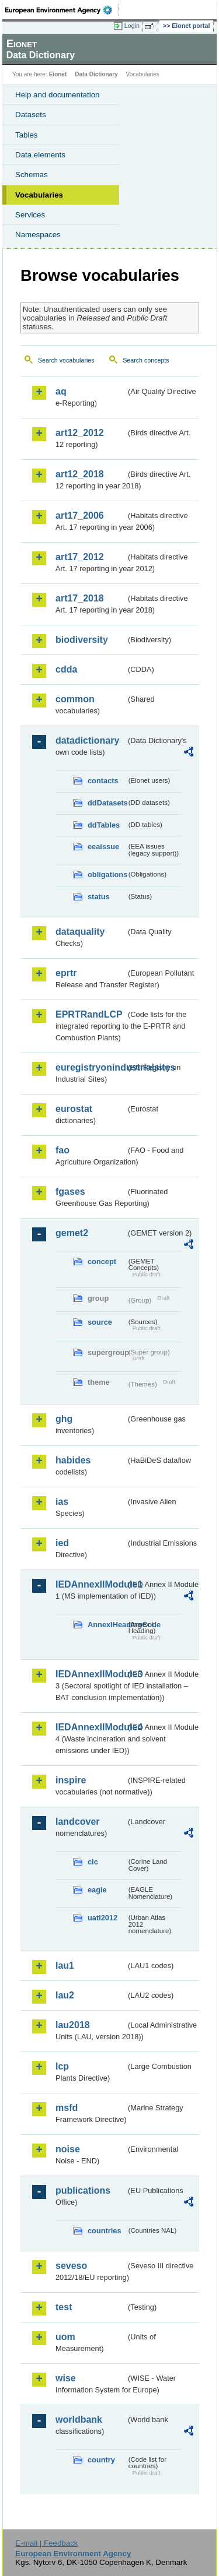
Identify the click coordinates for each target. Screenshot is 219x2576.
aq (61, 391)
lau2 (64, 1995)
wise (65, 2378)
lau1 (64, 1965)
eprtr (66, 973)
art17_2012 (79, 557)
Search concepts (146, 360)
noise (67, 2149)
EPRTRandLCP (89, 1014)
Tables (26, 135)
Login (132, 25)
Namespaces (38, 234)
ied (62, 1543)
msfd (66, 2108)
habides (73, 1460)
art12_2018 (79, 474)
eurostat (73, 1109)
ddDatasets (107, 802)
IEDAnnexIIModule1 (90, 1584)
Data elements (40, 154)
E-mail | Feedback (46, 2543)
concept (102, 1261)
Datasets (30, 114)
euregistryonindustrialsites (90, 1067)
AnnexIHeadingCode (107, 1624)
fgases (70, 1191)
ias (61, 1502)
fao (62, 1150)
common (75, 699)
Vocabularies (39, 195)
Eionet (58, 74)
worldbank (78, 2419)
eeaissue (103, 846)
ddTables (104, 825)
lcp (62, 2066)
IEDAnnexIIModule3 (90, 1674)
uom (65, 2337)
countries (104, 2230)
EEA (62, 10)
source (100, 1322)
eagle (97, 1889)
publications (82, 2190)
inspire (70, 1780)
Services (30, 214)
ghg (63, 1419)
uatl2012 (102, 1917)
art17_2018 (79, 598)
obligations (107, 874)
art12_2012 (79, 433)
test (63, 2307)
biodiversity (81, 640)
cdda (66, 669)
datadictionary (87, 740)
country (101, 2459)
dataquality (80, 932)
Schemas (31, 174)
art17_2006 (79, 515)
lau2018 (72, 2025)
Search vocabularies (66, 360)
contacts (103, 780)
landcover (77, 1822)
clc (93, 1861)
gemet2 (71, 1233)
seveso (71, 2266)
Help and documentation (57, 94)
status (99, 896)
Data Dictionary (96, 74)
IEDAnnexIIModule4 (90, 1727)
